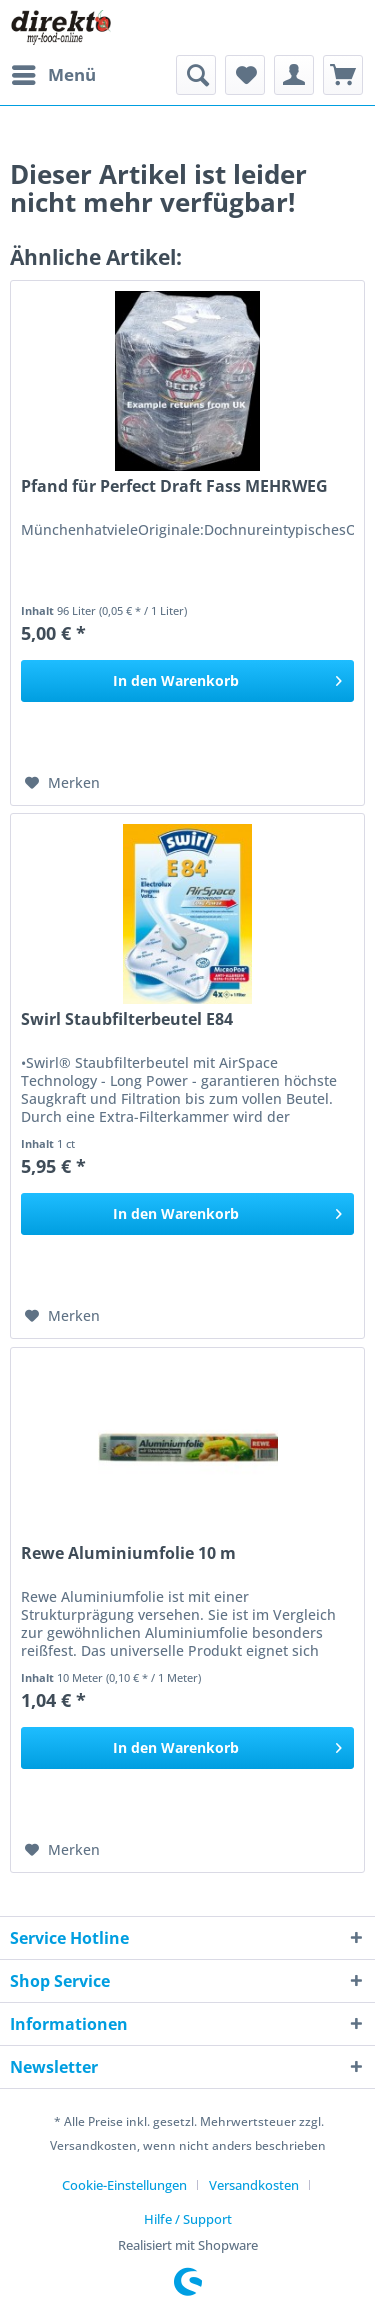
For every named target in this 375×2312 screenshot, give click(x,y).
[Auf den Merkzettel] (62, 783)
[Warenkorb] (343, 75)
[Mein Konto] (294, 75)
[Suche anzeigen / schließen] (196, 75)
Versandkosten (254, 2185)
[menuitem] (53, 75)
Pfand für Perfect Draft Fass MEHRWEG (174, 486)
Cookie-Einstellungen (124, 2185)
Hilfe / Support (188, 2219)
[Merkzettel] (245, 75)
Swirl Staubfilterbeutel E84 (127, 1019)
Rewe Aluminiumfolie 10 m (128, 1553)
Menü (54, 72)
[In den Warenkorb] (187, 681)
